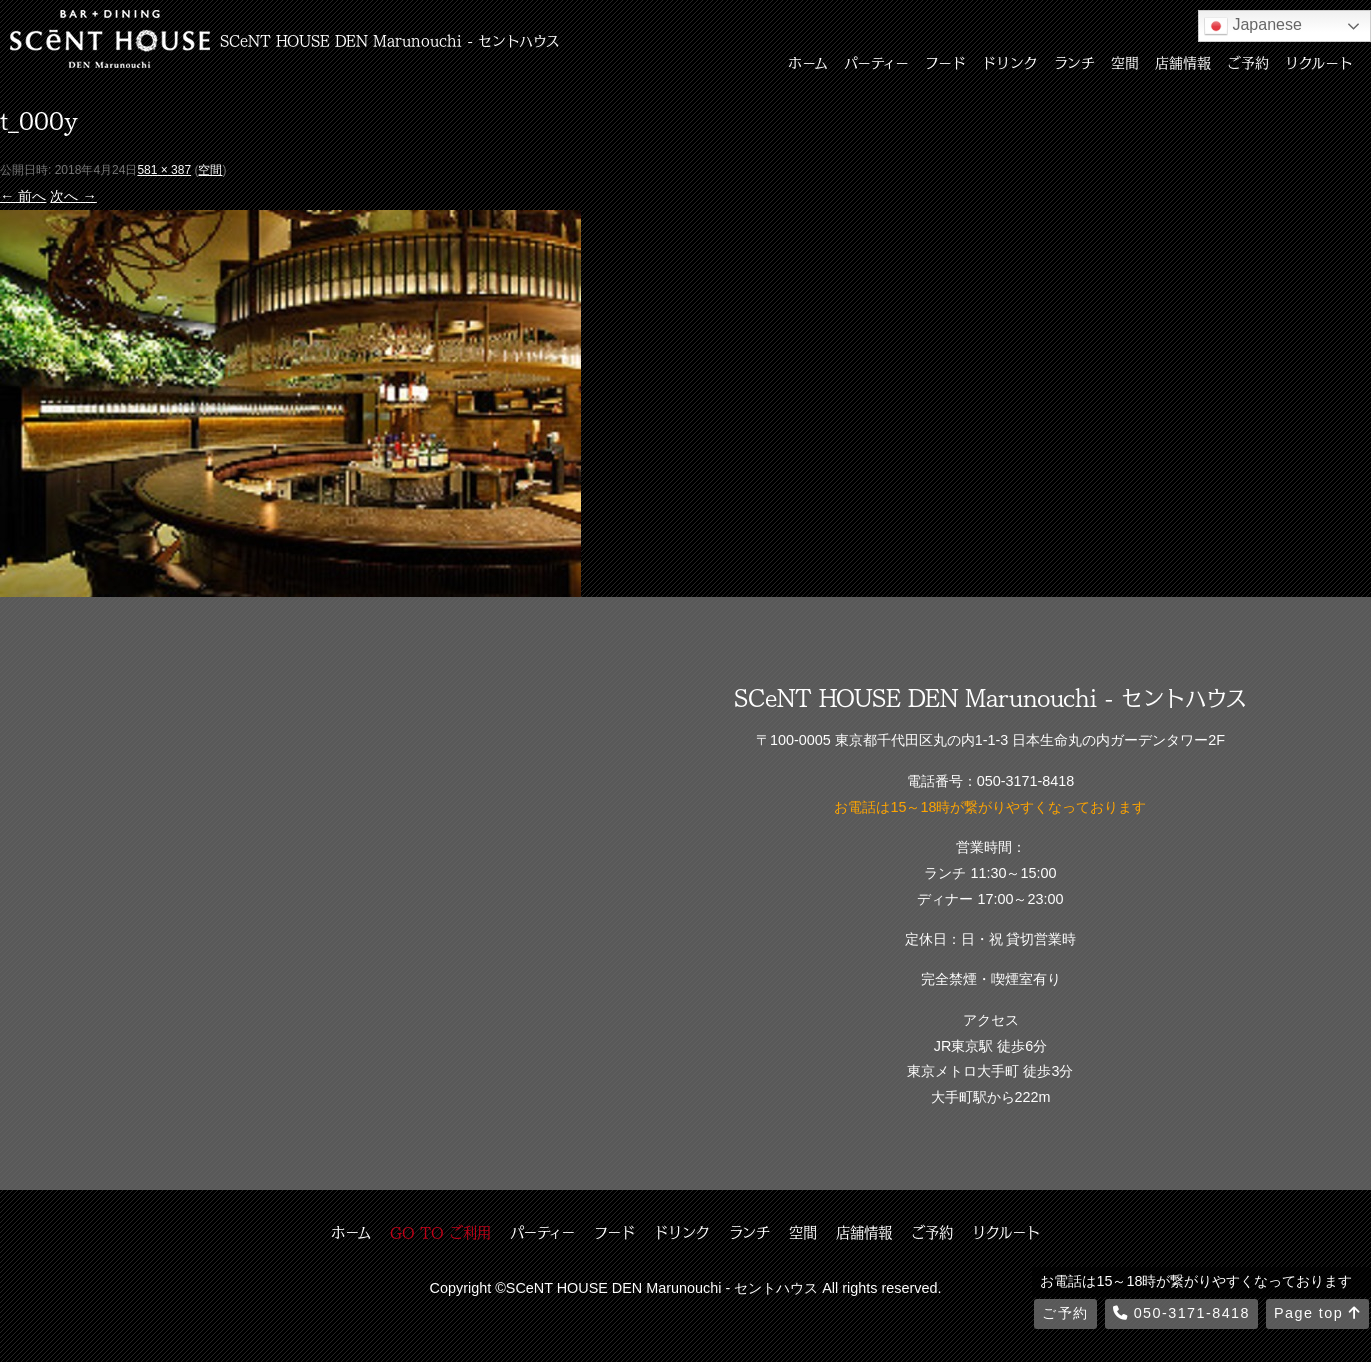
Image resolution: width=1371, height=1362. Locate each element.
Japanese (1253, 26)
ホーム (808, 62)
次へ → (73, 196)
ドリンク (1010, 62)
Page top (1317, 1313)
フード (945, 62)
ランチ (1074, 62)
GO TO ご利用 (440, 1232)
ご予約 (1248, 62)
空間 (1125, 62)
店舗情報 (1183, 62)
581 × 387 (164, 170)
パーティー (876, 62)
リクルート (1319, 62)
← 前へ (23, 196)
